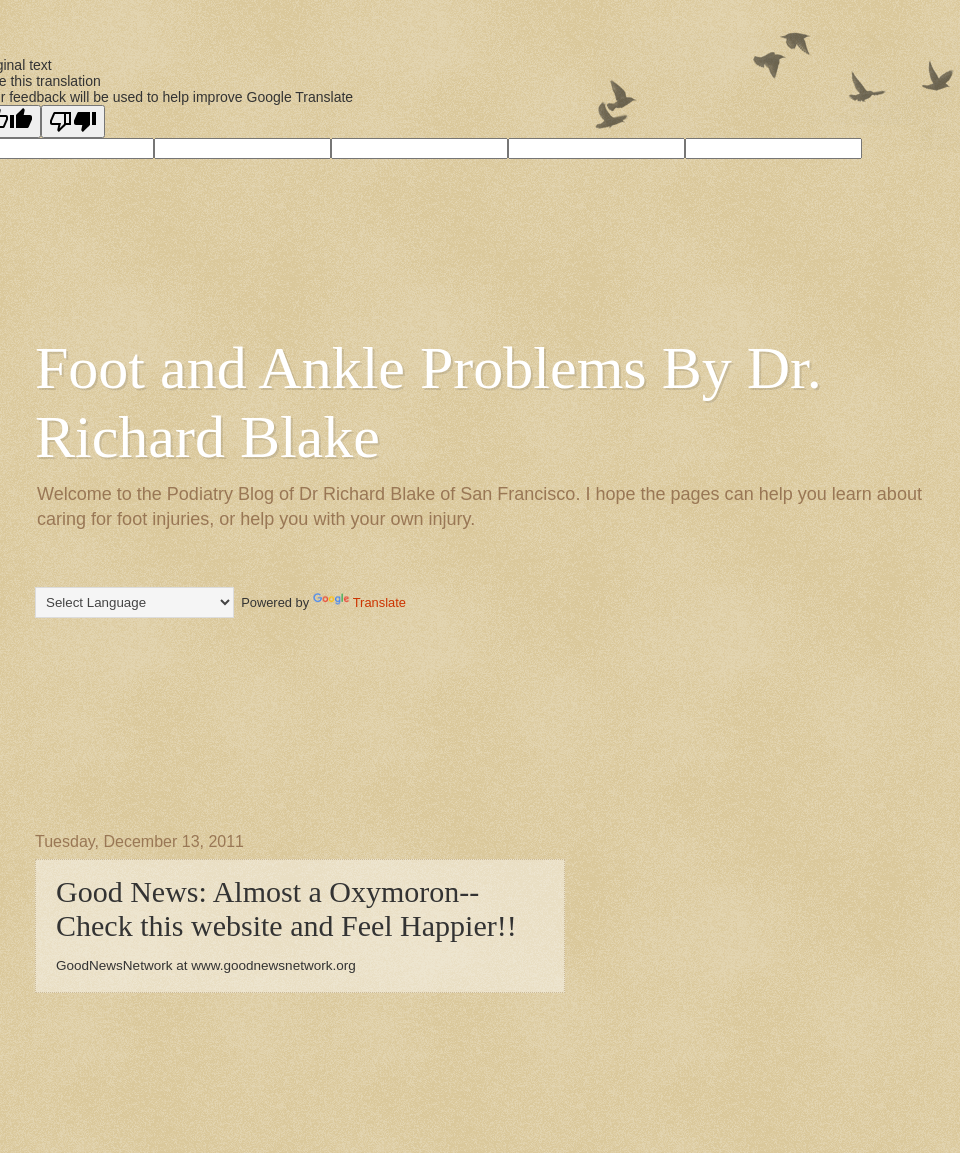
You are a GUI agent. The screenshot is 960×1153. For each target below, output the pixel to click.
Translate (359, 602)
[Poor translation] (73, 121)
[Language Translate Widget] (134, 602)
